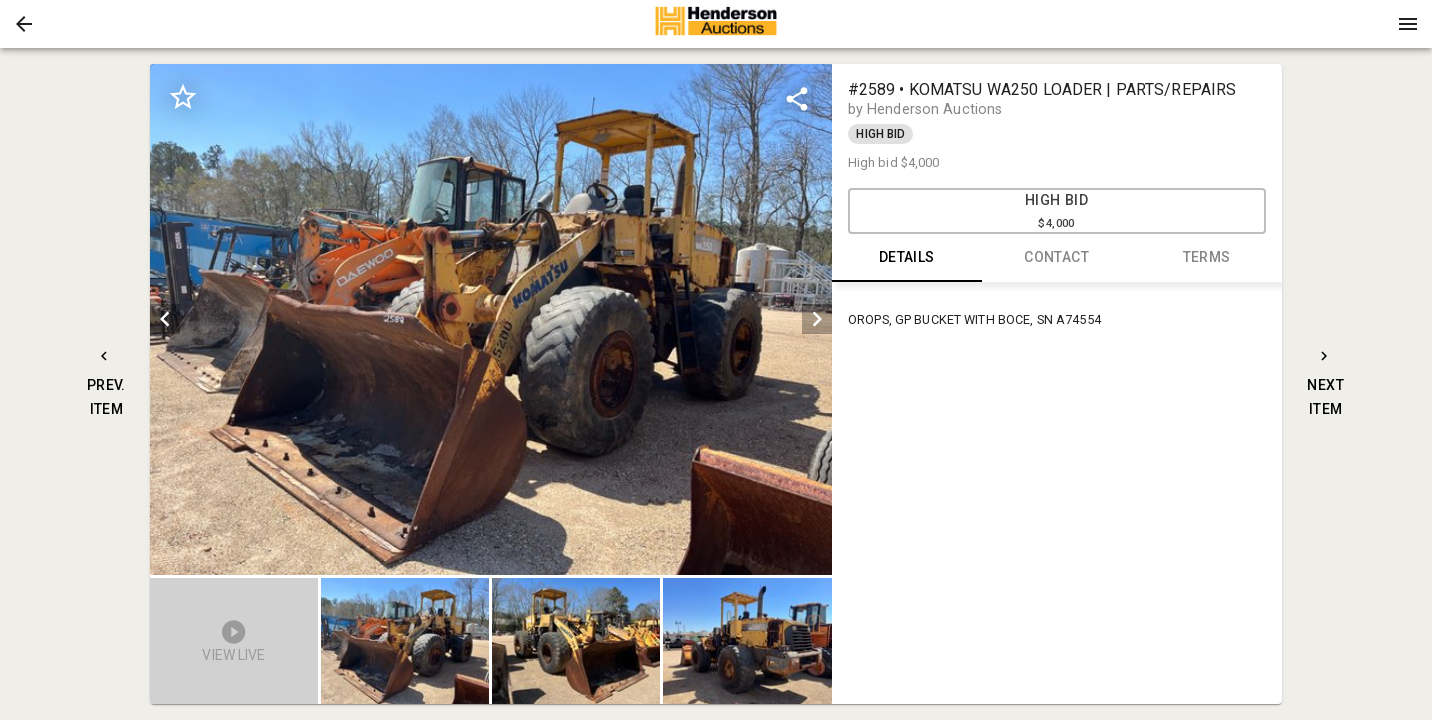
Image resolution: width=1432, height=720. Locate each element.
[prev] (165, 319)
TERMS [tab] (1207, 258)
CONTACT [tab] (1057, 258)
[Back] (24, 24)
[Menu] (1408, 24)
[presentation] (716, 24)
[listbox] (490, 319)
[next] (817, 319)
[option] (490, 319)
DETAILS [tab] (907, 258)
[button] (24, 24)
